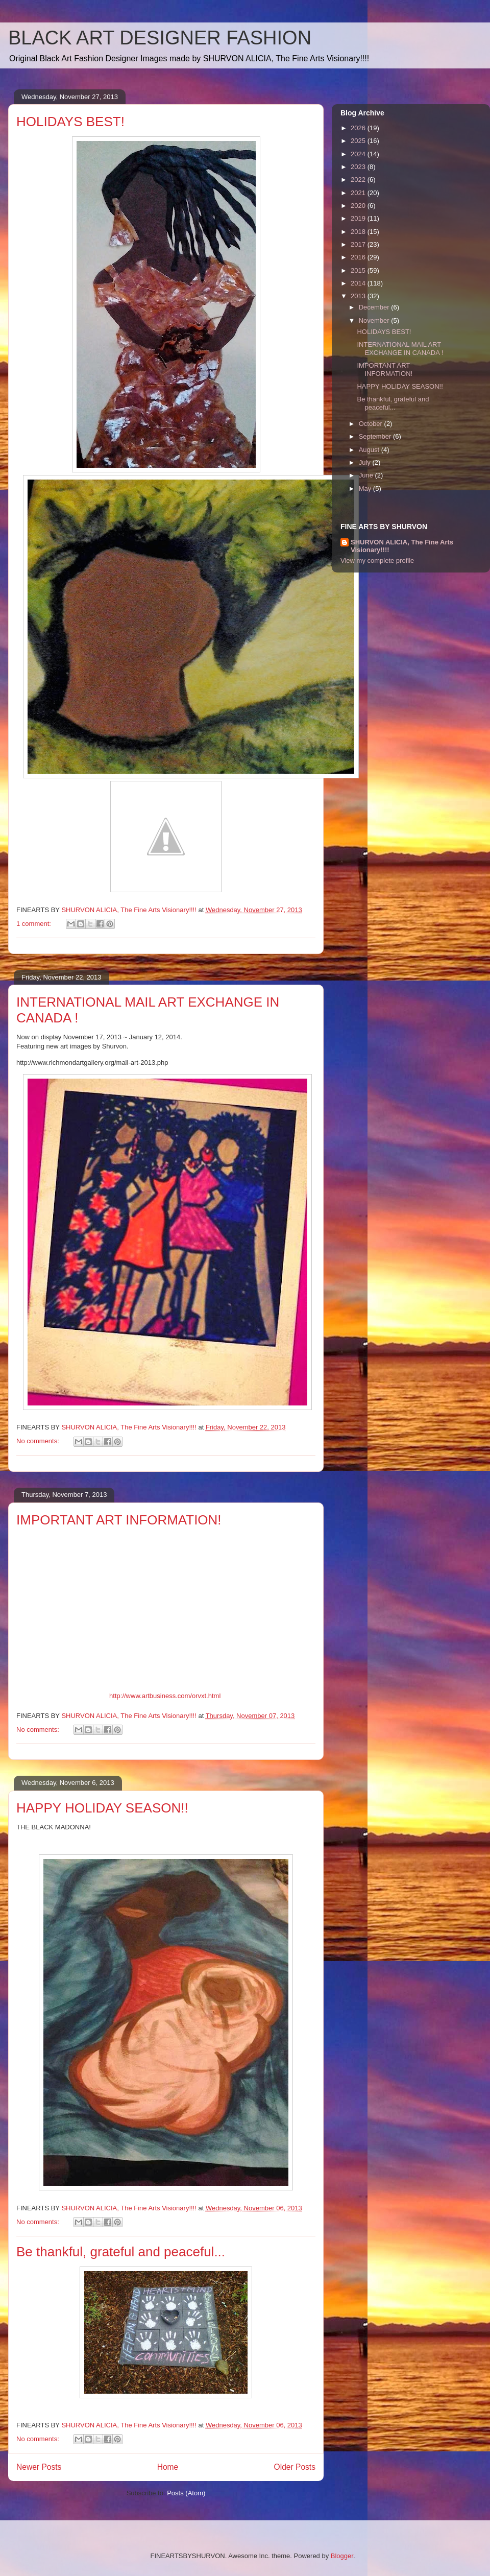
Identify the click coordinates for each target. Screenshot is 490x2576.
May (366, 488)
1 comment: (34, 923)
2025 (359, 141)
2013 (359, 296)
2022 (359, 179)
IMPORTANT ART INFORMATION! (119, 1520)
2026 (359, 128)
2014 (359, 283)
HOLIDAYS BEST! (70, 121)
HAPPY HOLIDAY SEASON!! (102, 1808)
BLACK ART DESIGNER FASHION (159, 38)
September (376, 436)
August (370, 450)
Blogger (342, 2556)
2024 (359, 154)
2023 (359, 167)
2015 (359, 270)
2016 (359, 257)
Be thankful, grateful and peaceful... (120, 2251)
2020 (359, 205)
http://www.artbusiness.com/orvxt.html (164, 1696)
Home (168, 2467)
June (367, 475)
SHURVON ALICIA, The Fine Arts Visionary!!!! (402, 546)
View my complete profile (377, 560)
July (366, 462)
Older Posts (294, 2467)
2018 (359, 231)
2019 (359, 218)
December (375, 307)
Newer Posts (38, 2467)
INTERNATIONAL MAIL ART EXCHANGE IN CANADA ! (400, 348)
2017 (359, 244)
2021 (359, 193)
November (375, 320)
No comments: (38, 1441)
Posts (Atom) (186, 2493)
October (371, 423)
